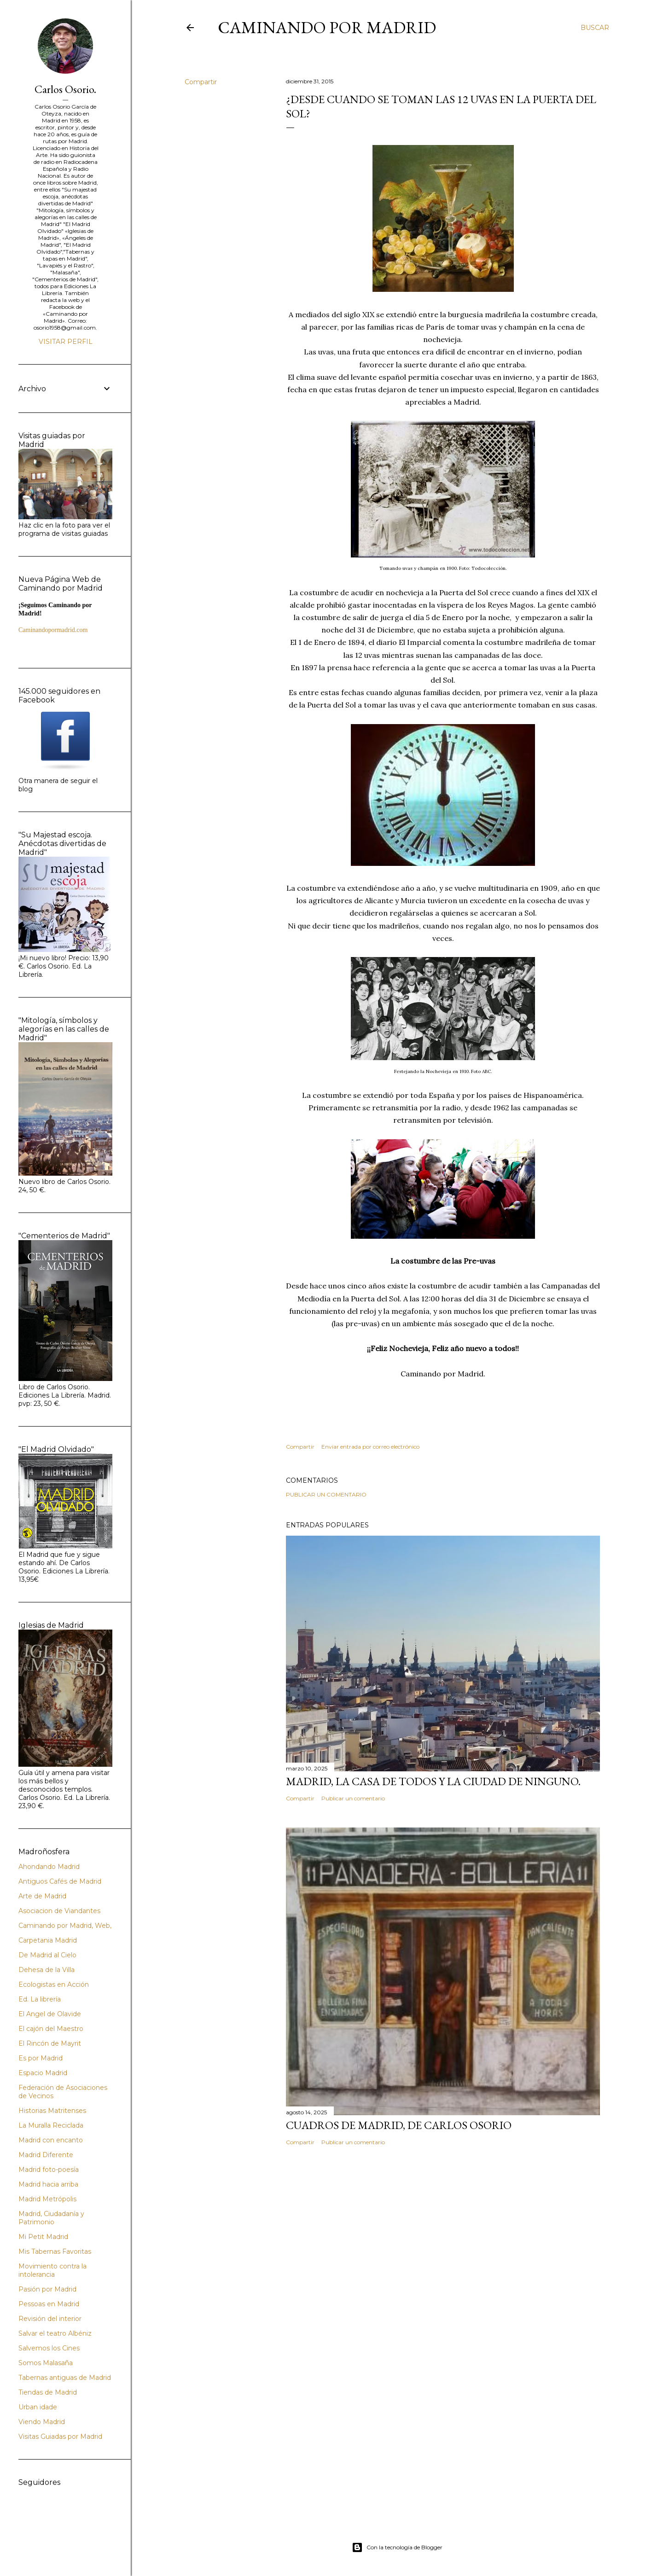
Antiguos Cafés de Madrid (59, 1881)
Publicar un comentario (326, 1494)
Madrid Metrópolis (47, 2199)
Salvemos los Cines (49, 2348)
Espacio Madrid (42, 2073)
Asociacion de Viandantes (59, 1911)
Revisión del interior (49, 2319)
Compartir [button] (201, 82)
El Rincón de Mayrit (49, 2043)
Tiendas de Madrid (47, 2392)
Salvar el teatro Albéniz (55, 2333)
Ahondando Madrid (49, 1866)
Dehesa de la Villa (46, 1970)
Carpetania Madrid (47, 1940)
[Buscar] (595, 28)
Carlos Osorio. (65, 89)
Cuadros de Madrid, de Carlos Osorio (399, 2125)
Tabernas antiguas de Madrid (64, 2377)
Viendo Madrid (41, 2422)
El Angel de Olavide (49, 2014)
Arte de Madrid (42, 1896)
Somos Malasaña (45, 2363)
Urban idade (37, 2407)
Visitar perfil (66, 341)
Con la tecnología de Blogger (397, 2547)
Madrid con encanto (50, 2140)
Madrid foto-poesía (48, 2169)
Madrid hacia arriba (48, 2184)
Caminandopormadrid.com (52, 630)
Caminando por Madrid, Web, (64, 1925)
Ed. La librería (39, 1999)
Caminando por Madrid (327, 27)
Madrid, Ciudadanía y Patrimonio (51, 2218)
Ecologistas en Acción (53, 1984)
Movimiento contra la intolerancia (52, 2270)
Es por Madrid (40, 2058)
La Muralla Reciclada (50, 2125)
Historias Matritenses (52, 2110)
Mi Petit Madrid (43, 2237)
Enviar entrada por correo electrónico (370, 1446)
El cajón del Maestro (50, 2029)
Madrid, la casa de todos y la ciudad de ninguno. (433, 1781)
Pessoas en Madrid (48, 2304)
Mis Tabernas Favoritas (54, 2251)
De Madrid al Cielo (47, 1955)
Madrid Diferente (45, 2155)
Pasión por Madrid (47, 2289)
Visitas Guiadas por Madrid (60, 2436)
